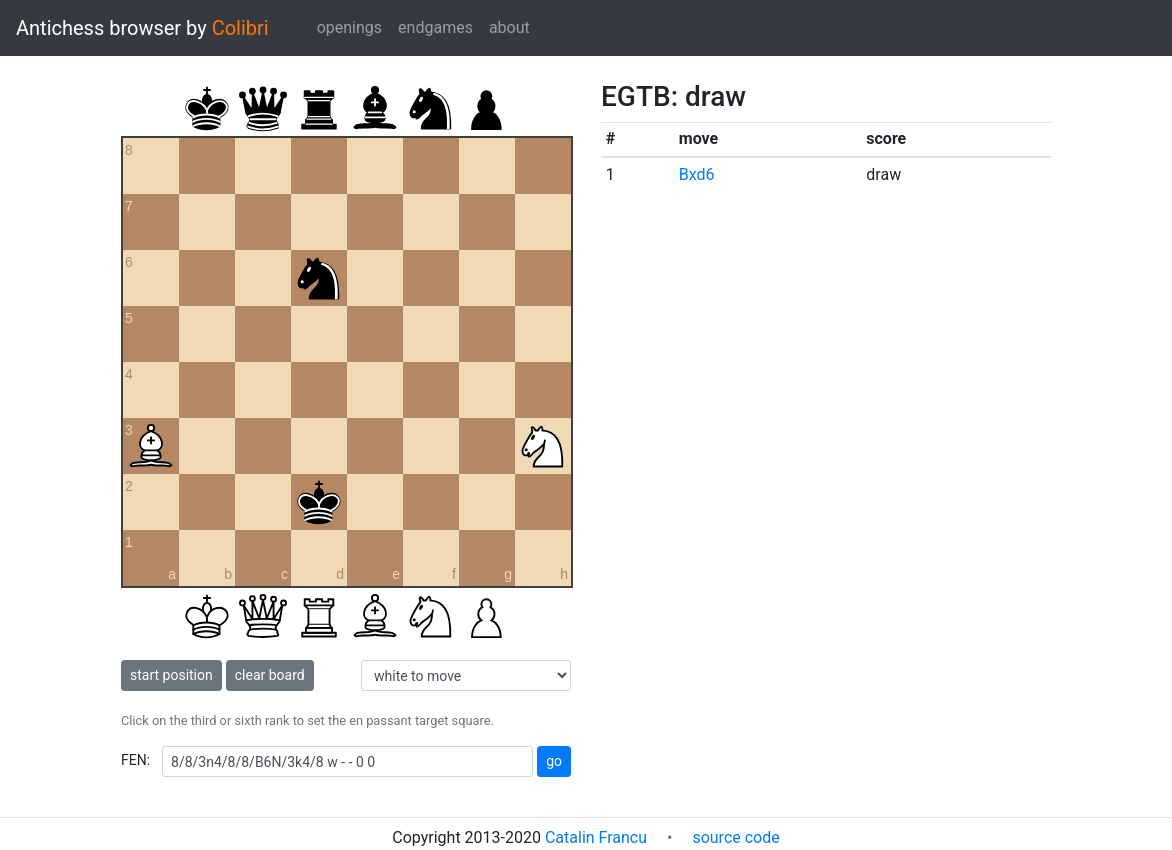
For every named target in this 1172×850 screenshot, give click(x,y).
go (554, 761)
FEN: (135, 760)
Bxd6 (697, 174)
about (509, 27)
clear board (270, 675)
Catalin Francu (596, 837)
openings (349, 27)
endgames (435, 27)
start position (171, 675)
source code (735, 837)
